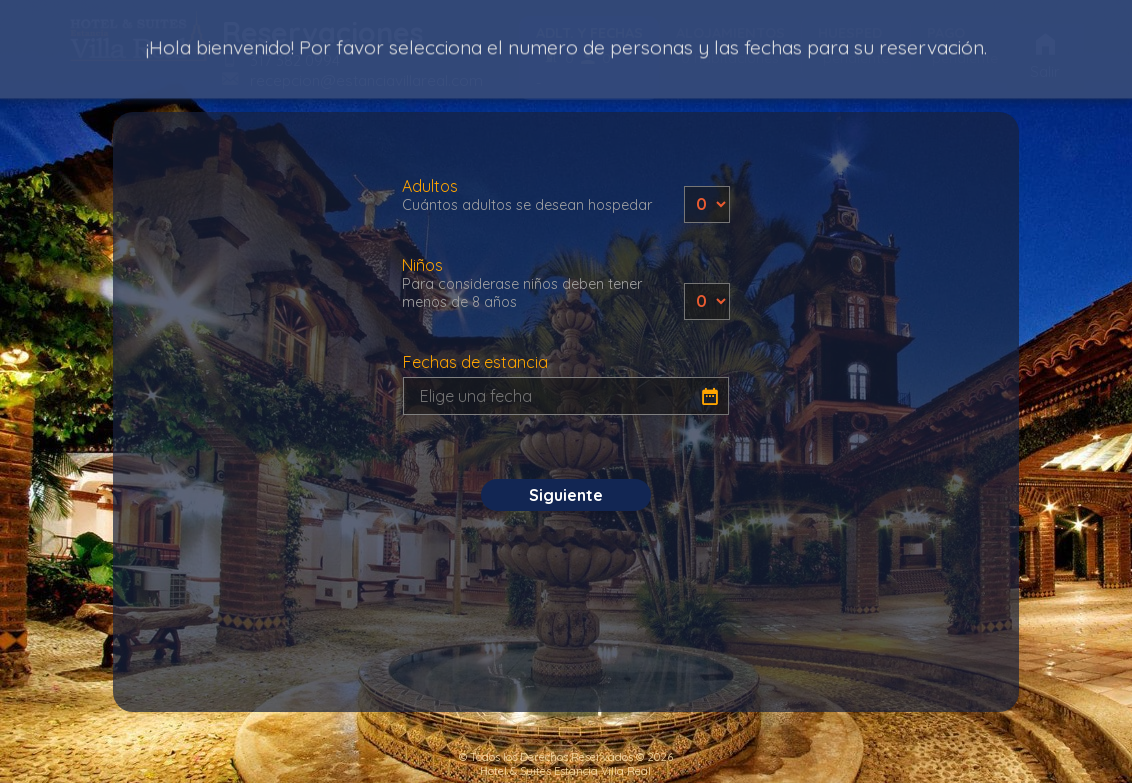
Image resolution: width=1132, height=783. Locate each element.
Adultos (527, 195)
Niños (527, 283)
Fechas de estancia (475, 362)
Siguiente (566, 495)
